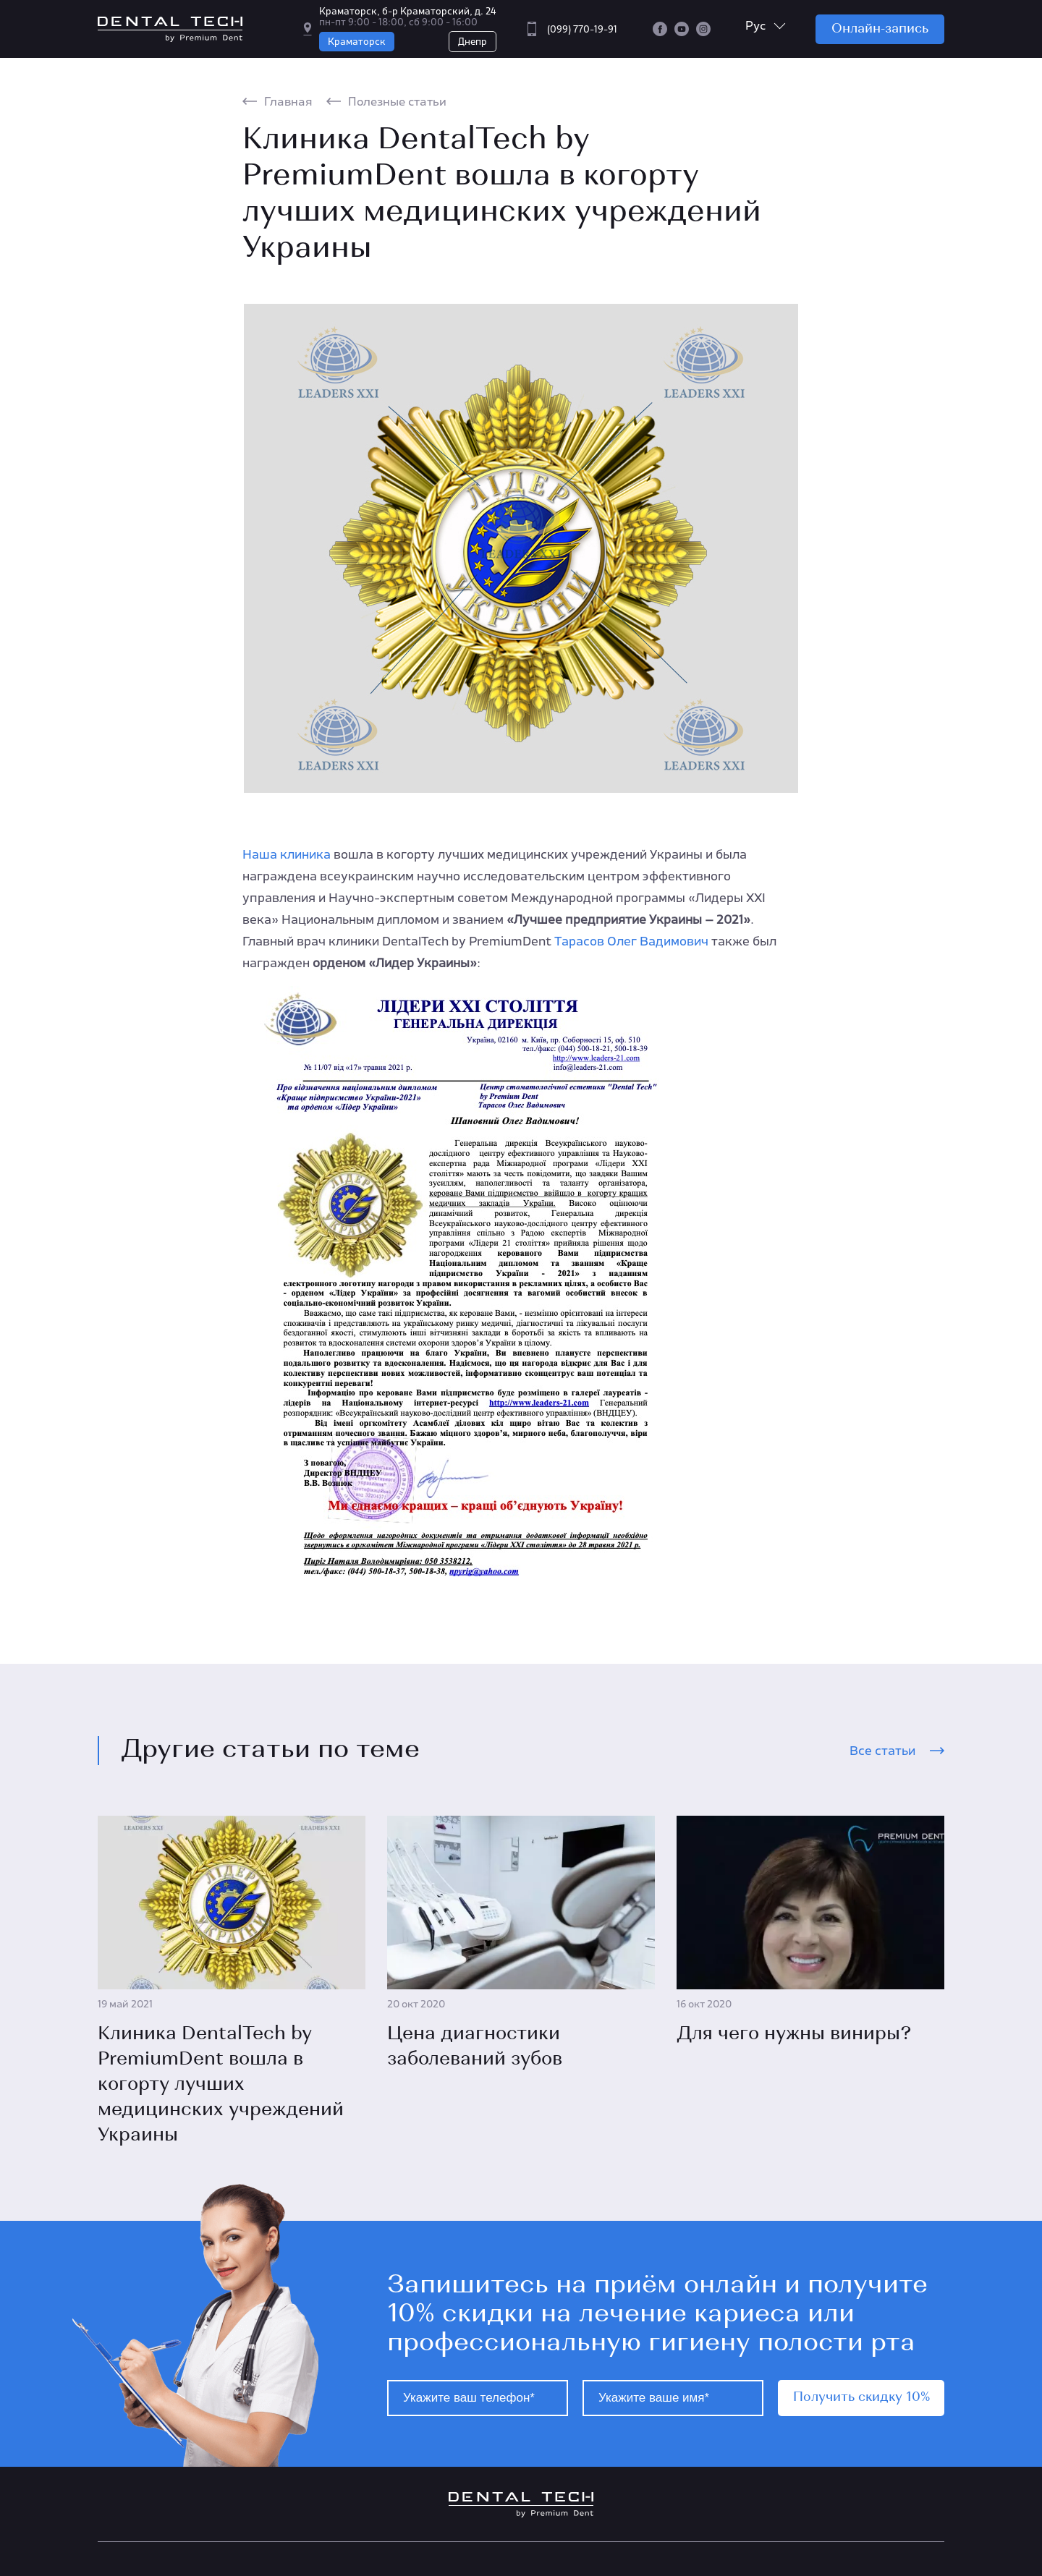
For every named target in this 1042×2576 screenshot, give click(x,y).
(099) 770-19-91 (582, 29)
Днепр (472, 41)
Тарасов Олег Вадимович (631, 941)
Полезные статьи (397, 101)
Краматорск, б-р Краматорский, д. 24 (407, 11)
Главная (288, 101)
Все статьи (882, 1751)
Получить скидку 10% (861, 2398)
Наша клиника (286, 854)
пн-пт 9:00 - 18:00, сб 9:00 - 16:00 (398, 22)
